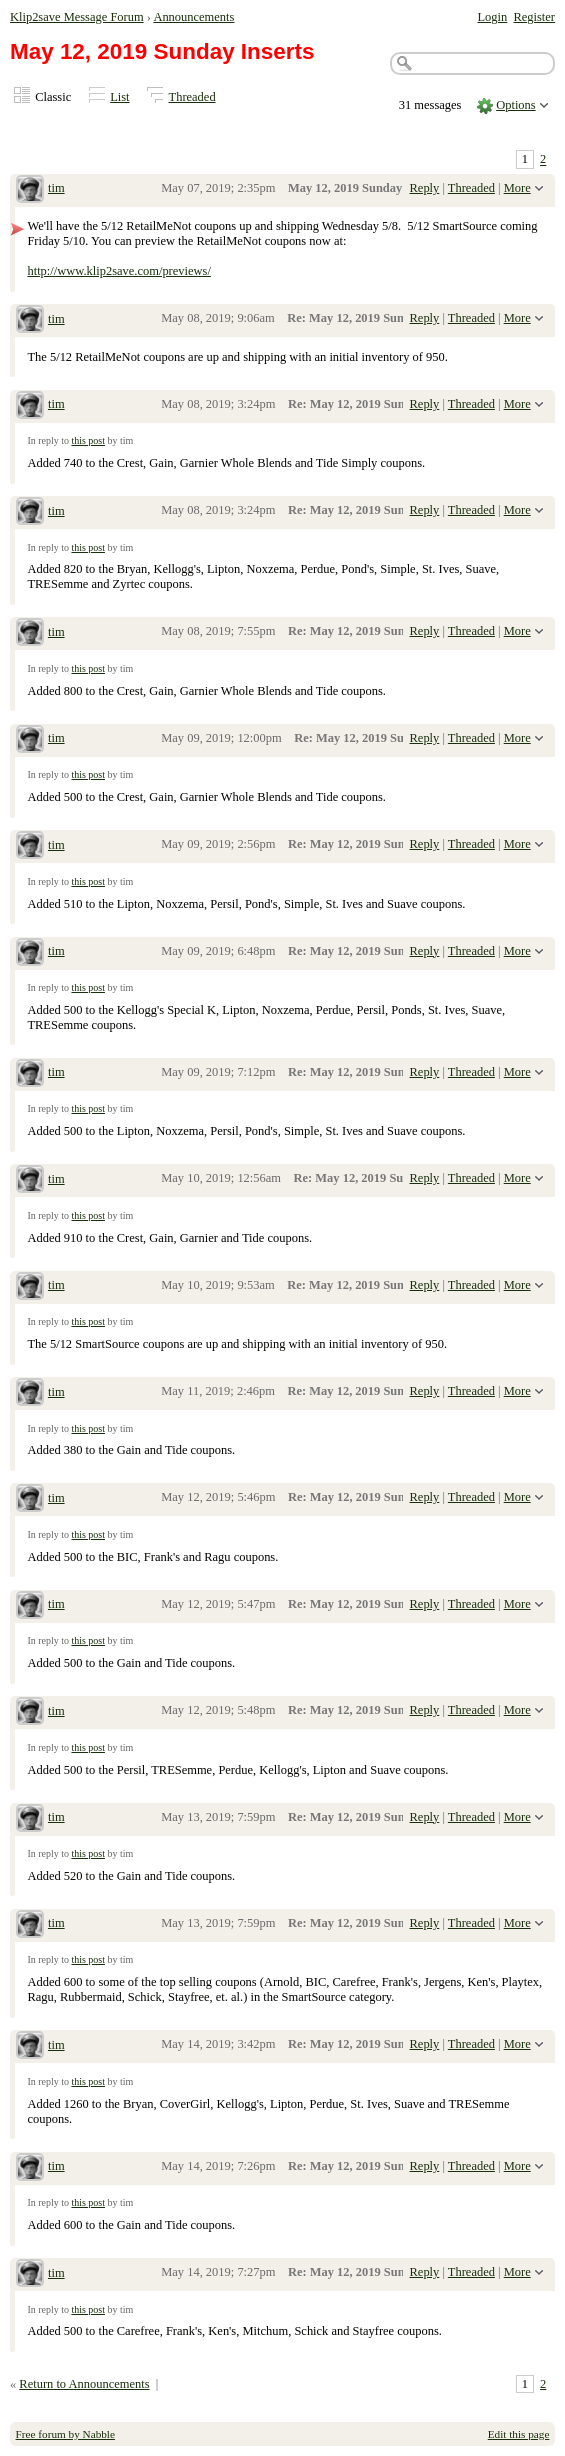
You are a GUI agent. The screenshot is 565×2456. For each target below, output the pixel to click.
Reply (425, 188)
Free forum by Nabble (65, 2434)
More (517, 188)
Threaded (192, 97)
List (119, 97)
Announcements (193, 17)
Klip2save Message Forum (77, 17)
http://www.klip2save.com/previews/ (118, 271)
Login (492, 17)
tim (56, 188)
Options (516, 105)
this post (88, 440)
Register (534, 17)
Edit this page (519, 2434)
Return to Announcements (84, 2384)
